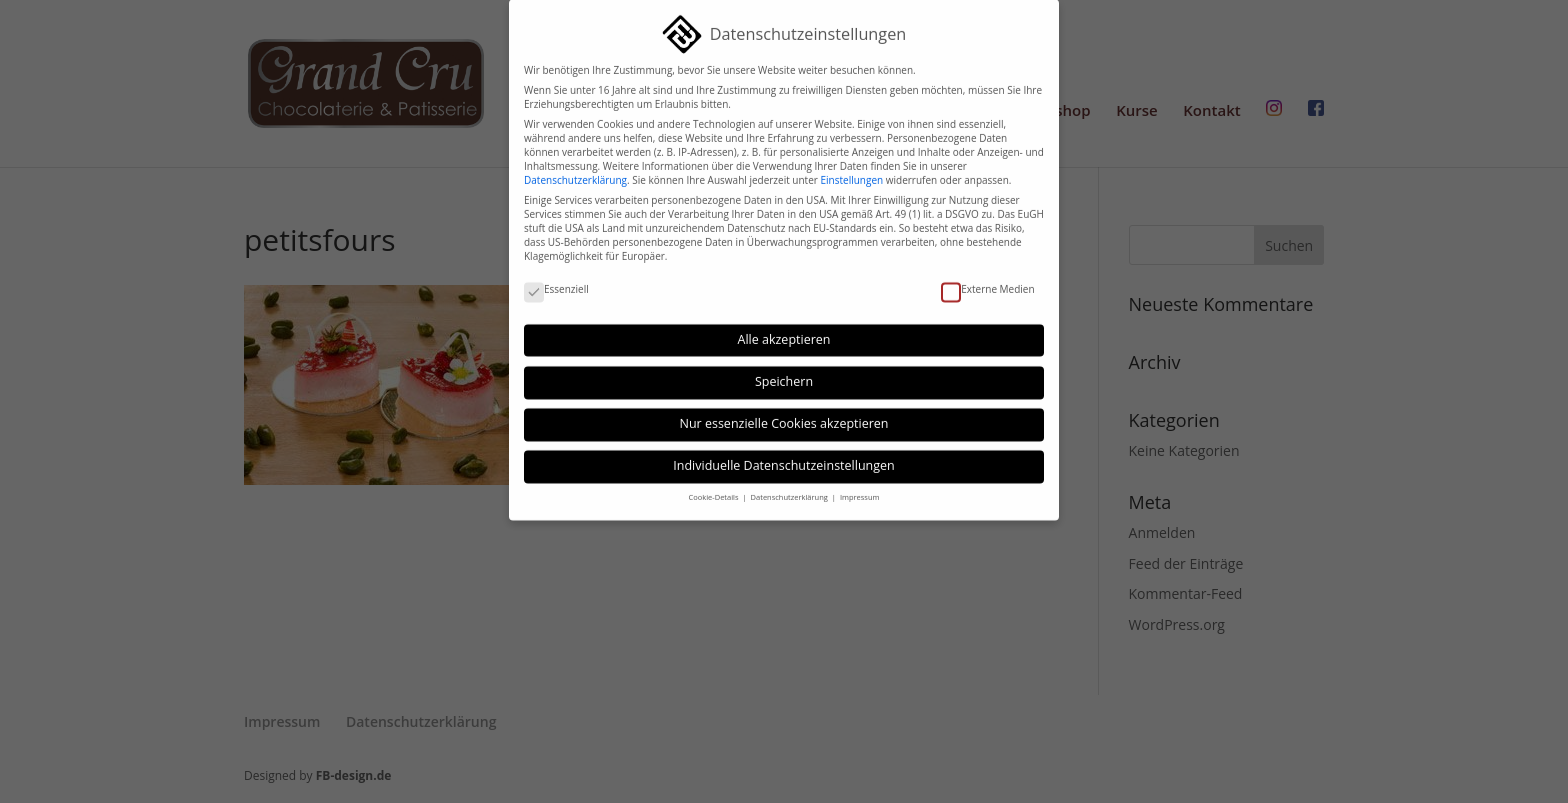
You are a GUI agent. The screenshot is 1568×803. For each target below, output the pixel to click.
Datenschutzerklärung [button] (790, 488)
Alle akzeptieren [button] (784, 329)
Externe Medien (987, 280)
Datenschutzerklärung (575, 171)
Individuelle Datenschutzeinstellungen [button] (783, 456)
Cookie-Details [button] (715, 488)
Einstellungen (851, 171)
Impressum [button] (860, 488)
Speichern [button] (784, 372)
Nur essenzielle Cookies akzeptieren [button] (784, 414)
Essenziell (556, 280)
